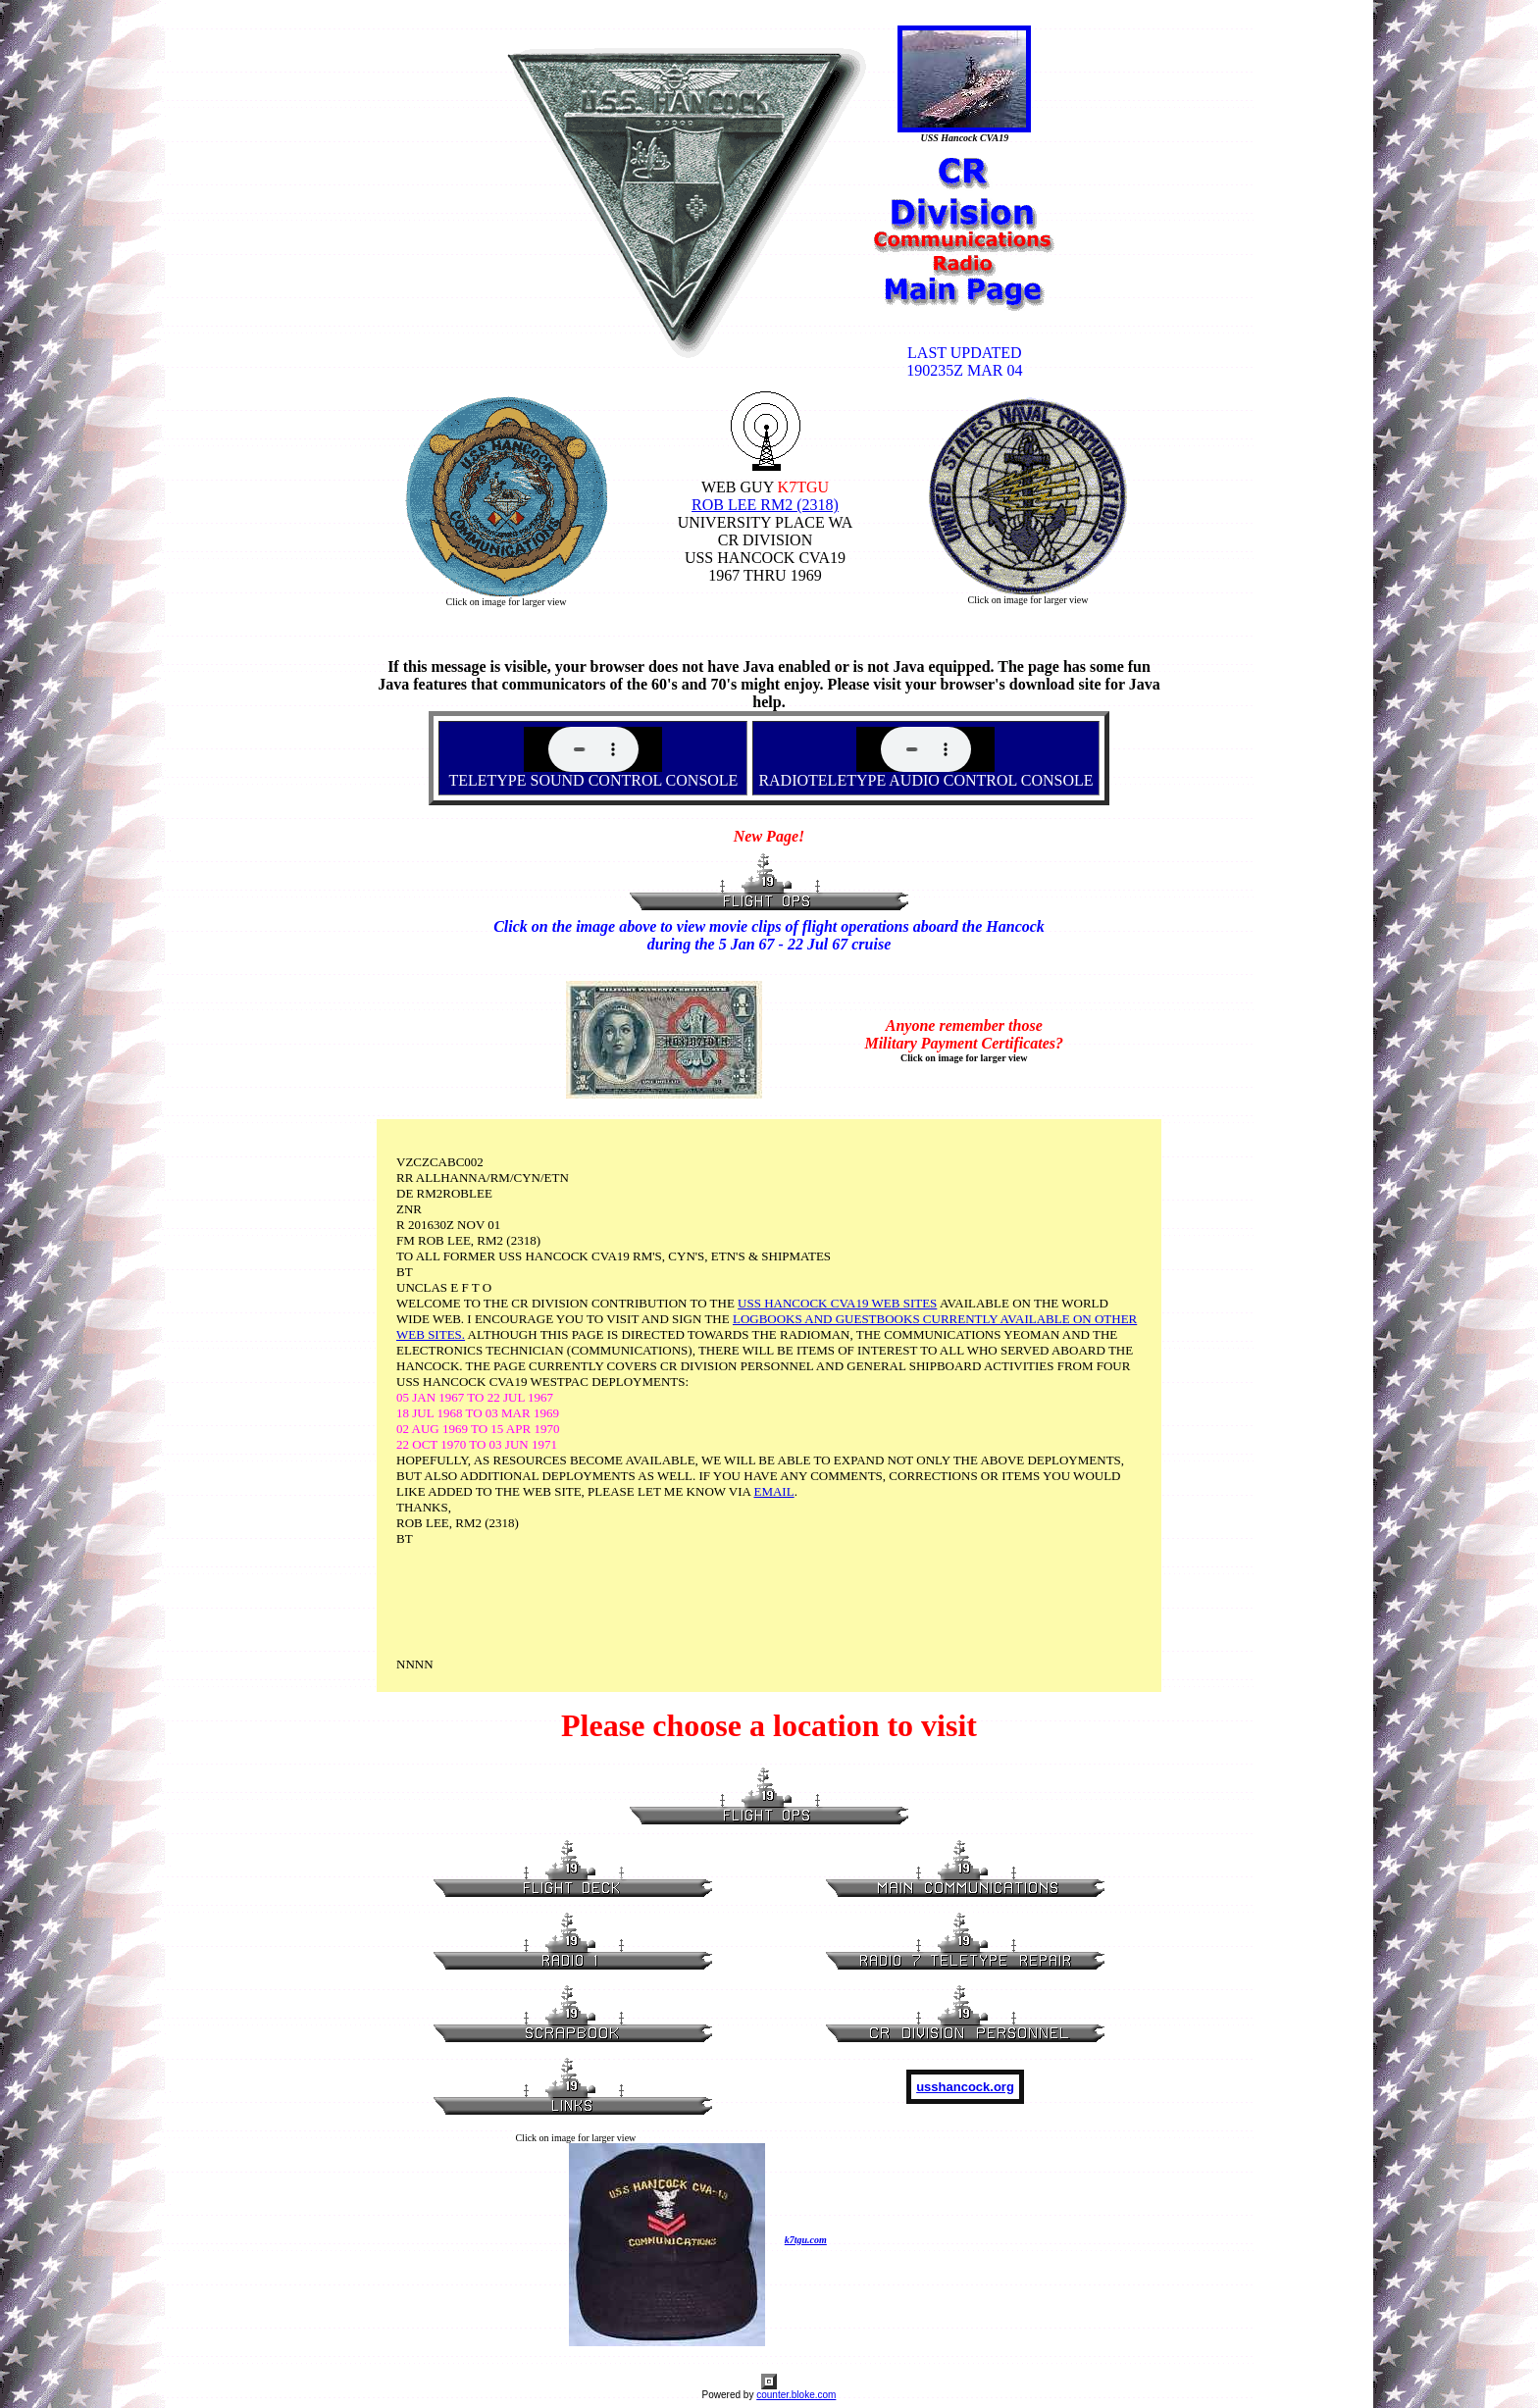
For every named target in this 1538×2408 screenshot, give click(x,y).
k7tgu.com (806, 2239)
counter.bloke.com (796, 2394)
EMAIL (773, 1491)
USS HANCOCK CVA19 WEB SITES (837, 1303)
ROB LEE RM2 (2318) (765, 504)
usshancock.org (965, 2086)
